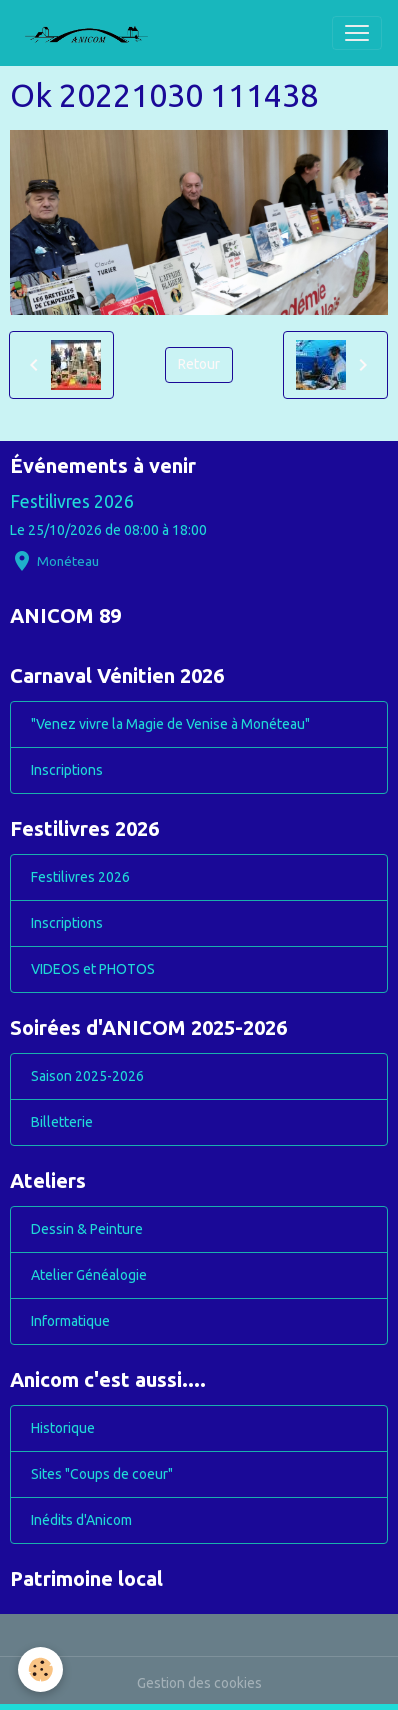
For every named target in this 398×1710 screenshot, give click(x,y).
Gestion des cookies (199, 1683)
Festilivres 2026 (72, 501)
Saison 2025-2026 (87, 1076)
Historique (63, 1428)
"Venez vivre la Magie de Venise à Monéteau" (170, 724)
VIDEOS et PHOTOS (93, 969)
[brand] (94, 33)
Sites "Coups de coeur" (102, 1474)
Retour (199, 364)
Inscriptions (67, 770)
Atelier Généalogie (89, 1275)
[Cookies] (40, 1669)
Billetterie (62, 1122)
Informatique (70, 1321)
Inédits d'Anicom (81, 1520)
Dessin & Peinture (87, 1229)
